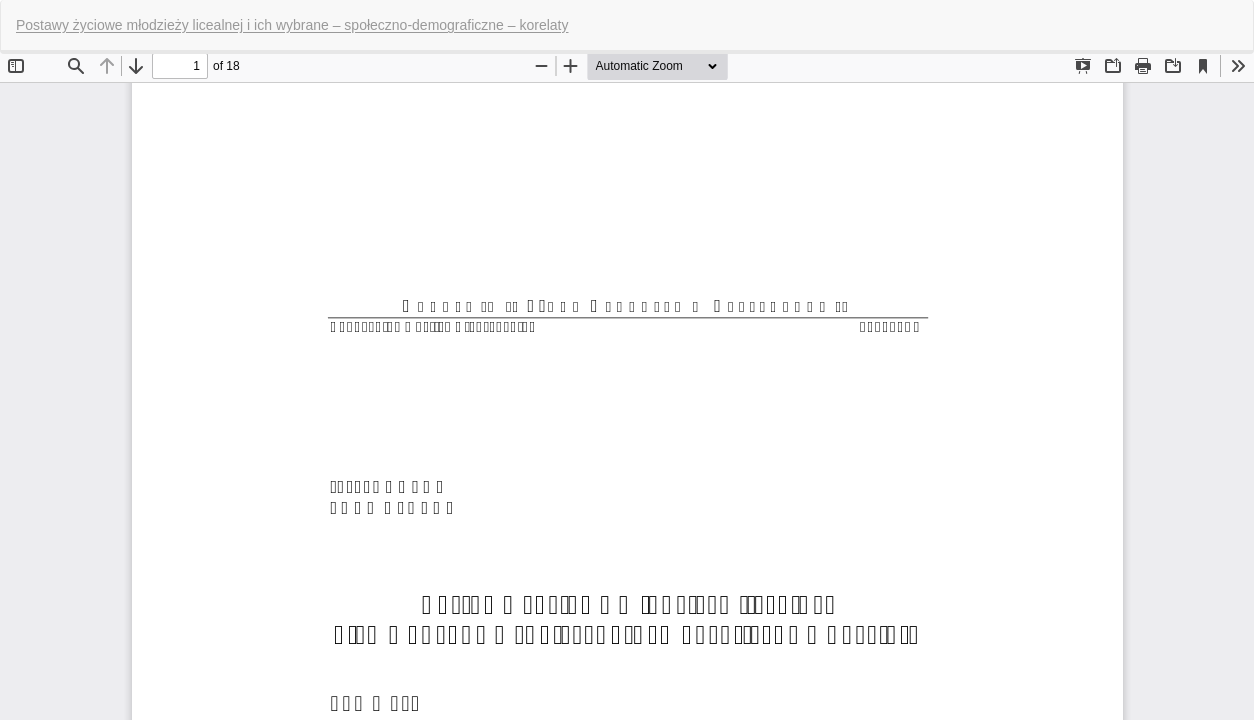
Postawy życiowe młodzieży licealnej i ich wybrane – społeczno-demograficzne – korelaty (292, 25)
